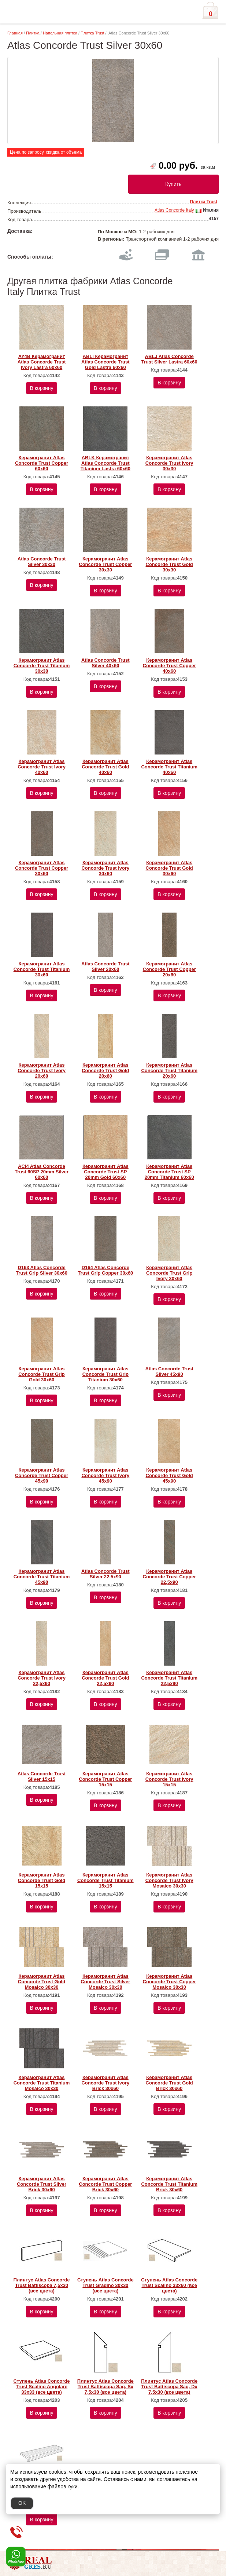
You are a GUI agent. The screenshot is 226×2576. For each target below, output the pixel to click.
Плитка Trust (92, 33)
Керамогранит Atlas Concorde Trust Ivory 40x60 (42, 767)
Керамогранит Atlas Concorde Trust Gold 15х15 (41, 1880)
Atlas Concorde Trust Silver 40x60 (105, 662)
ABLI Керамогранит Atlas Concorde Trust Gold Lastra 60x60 (105, 362)
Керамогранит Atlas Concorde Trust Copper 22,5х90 (169, 1576)
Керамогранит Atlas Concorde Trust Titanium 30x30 (42, 665)
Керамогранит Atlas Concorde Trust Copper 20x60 (169, 969)
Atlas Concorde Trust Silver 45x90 (169, 1371)
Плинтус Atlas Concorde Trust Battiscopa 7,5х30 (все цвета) (42, 2285)
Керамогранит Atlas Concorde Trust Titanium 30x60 (42, 969)
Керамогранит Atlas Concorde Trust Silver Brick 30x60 (41, 2184)
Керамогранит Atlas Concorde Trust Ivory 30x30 (169, 463)
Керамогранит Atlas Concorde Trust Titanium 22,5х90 (169, 1678)
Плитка (33, 33)
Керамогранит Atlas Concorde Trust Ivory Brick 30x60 (105, 2083)
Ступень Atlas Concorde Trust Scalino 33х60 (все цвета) (169, 2285)
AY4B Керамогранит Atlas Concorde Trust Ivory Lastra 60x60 (42, 362)
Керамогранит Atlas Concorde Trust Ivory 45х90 (105, 1475)
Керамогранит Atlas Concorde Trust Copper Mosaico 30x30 (169, 1981)
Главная (15, 33)
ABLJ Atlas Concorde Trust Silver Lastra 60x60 (169, 359)
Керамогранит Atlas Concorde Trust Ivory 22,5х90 (42, 1678)
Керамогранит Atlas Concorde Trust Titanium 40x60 (169, 767)
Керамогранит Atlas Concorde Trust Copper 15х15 (105, 1779)
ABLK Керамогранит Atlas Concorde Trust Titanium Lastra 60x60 (105, 463)
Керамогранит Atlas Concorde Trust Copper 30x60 (41, 868)
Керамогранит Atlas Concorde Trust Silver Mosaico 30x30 (105, 1981)
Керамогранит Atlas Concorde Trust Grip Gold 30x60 (41, 1374)
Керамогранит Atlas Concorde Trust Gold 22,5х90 (105, 1678)
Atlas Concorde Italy (174, 210)
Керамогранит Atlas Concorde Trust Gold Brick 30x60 (169, 2083)
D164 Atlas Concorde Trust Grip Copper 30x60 (105, 1270)
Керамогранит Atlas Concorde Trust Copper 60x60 (41, 463)
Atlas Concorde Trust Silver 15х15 (42, 1776)
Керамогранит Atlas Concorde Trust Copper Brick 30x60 (105, 2184)
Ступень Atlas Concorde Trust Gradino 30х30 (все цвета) (105, 2285)
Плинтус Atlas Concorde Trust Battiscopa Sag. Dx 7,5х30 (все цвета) (169, 2386)
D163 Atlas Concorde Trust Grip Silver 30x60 (41, 1270)
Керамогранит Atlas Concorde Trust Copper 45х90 (41, 1475)
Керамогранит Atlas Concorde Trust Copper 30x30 (105, 564)
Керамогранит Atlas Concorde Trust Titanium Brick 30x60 (169, 2184)
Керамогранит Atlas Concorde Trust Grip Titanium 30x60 (105, 1374)
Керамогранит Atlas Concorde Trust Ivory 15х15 (169, 1779)
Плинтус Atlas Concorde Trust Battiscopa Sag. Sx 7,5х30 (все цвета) (105, 2386)
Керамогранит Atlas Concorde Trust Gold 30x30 (169, 564)
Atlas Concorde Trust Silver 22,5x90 (105, 1573)
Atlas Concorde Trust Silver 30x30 (42, 561)
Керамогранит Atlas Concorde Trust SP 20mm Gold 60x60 (105, 1171)
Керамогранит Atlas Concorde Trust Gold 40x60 (105, 767)
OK (22, 2503)
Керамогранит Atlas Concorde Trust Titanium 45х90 (42, 1576)
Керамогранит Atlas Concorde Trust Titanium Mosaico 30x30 (42, 2083)
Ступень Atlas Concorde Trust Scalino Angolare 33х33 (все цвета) (42, 2386)
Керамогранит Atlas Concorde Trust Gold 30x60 (169, 868)
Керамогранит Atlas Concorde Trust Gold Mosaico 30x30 (41, 1981)
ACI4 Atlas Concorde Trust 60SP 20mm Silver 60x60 (41, 1171)
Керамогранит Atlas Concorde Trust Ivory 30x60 (105, 868)
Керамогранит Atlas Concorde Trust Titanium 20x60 (169, 1070)
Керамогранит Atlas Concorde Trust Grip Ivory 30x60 (169, 1273)
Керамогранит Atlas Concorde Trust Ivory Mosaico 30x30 (169, 1880)
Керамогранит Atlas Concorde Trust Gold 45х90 (169, 1475)
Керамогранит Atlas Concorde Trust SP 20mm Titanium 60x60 (169, 1171)
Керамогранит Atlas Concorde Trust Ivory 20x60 (42, 1070)
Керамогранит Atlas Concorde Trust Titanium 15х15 (105, 1880)
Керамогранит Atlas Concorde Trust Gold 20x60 (105, 1070)
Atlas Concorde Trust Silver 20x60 (105, 966)
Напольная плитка (60, 33)
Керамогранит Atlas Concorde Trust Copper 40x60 (169, 665)
